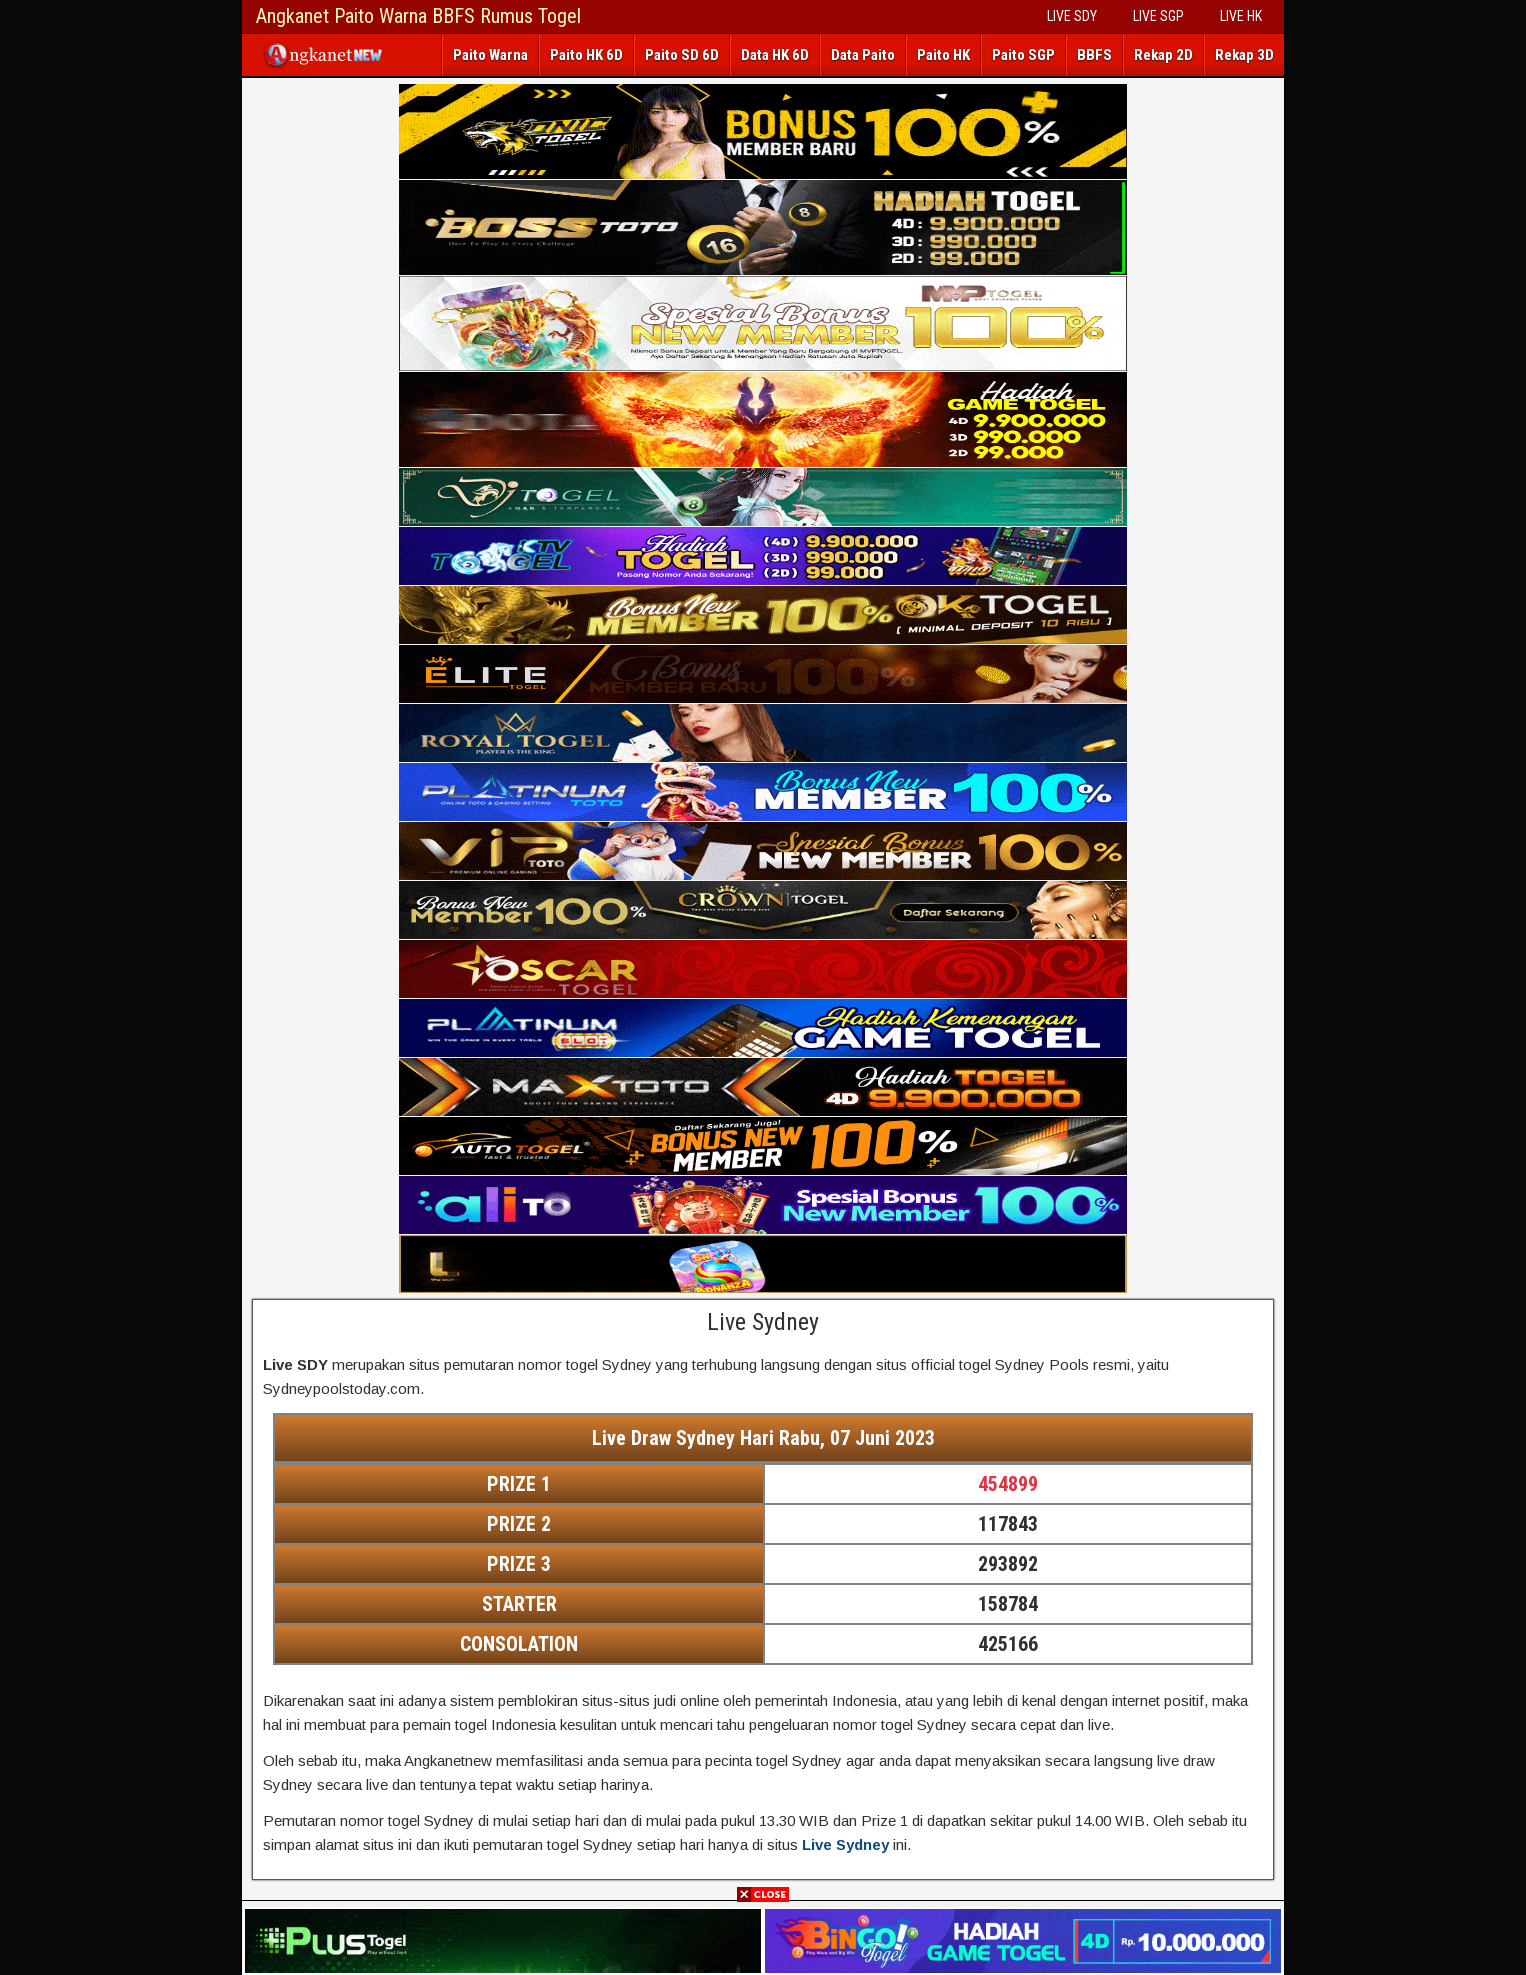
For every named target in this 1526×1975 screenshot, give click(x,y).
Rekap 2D (1163, 55)
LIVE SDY (1072, 16)
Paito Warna (490, 55)
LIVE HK (1241, 16)
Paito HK (943, 55)
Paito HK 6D (586, 55)
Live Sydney (763, 1322)
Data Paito (863, 55)
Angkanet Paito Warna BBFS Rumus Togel (418, 16)
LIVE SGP (1158, 16)
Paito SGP (1023, 55)
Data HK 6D (775, 55)
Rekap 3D (1244, 55)
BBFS (1094, 55)
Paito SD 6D (682, 55)
